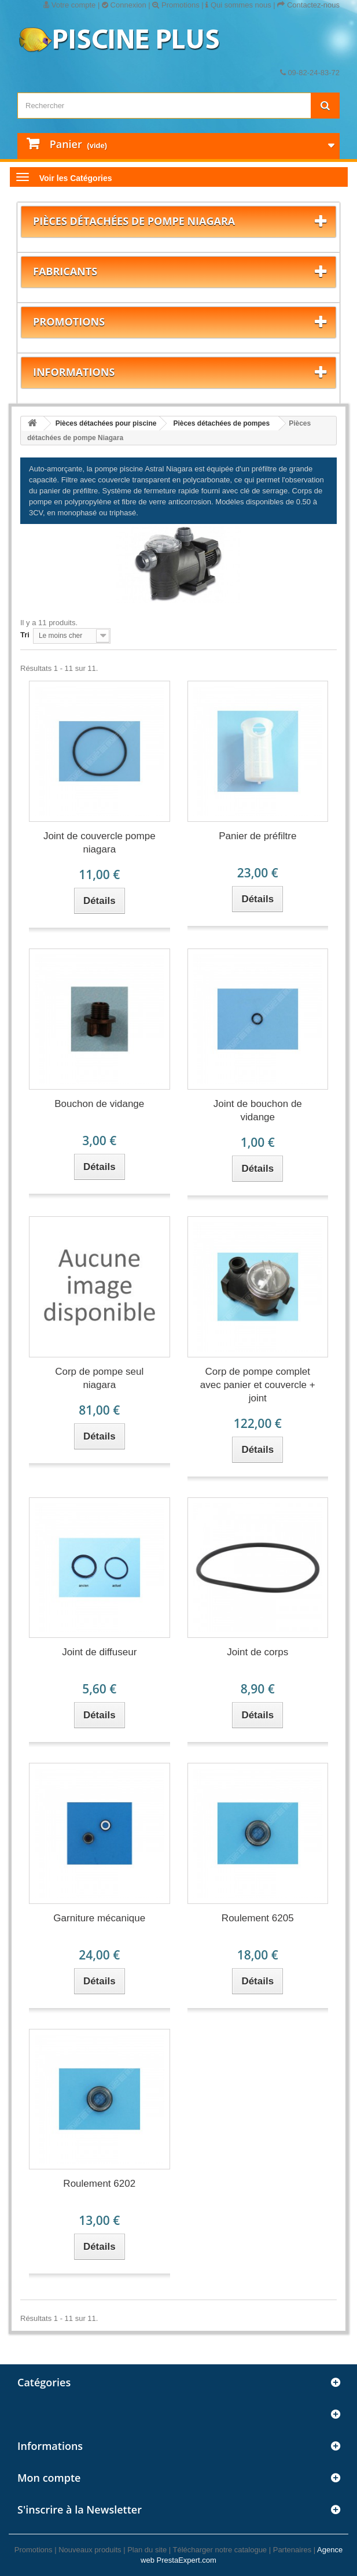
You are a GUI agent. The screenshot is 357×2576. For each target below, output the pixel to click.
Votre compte (69, 5)
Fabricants (65, 271)
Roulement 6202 (99, 2183)
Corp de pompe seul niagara (99, 1378)
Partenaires (292, 2549)
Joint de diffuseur (99, 1652)
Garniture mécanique (99, 1918)
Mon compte (48, 2478)
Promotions (175, 5)
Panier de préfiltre (257, 836)
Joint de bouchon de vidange (258, 1110)
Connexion (124, 5)
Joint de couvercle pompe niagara (99, 843)
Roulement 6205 (258, 1918)
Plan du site (147, 2549)
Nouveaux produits (89, 2549)
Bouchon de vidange (99, 1103)
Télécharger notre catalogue (220, 2549)
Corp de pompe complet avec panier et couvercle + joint (257, 1385)
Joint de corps (257, 1652)
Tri (25, 634)
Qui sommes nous (238, 5)
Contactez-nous (308, 5)
